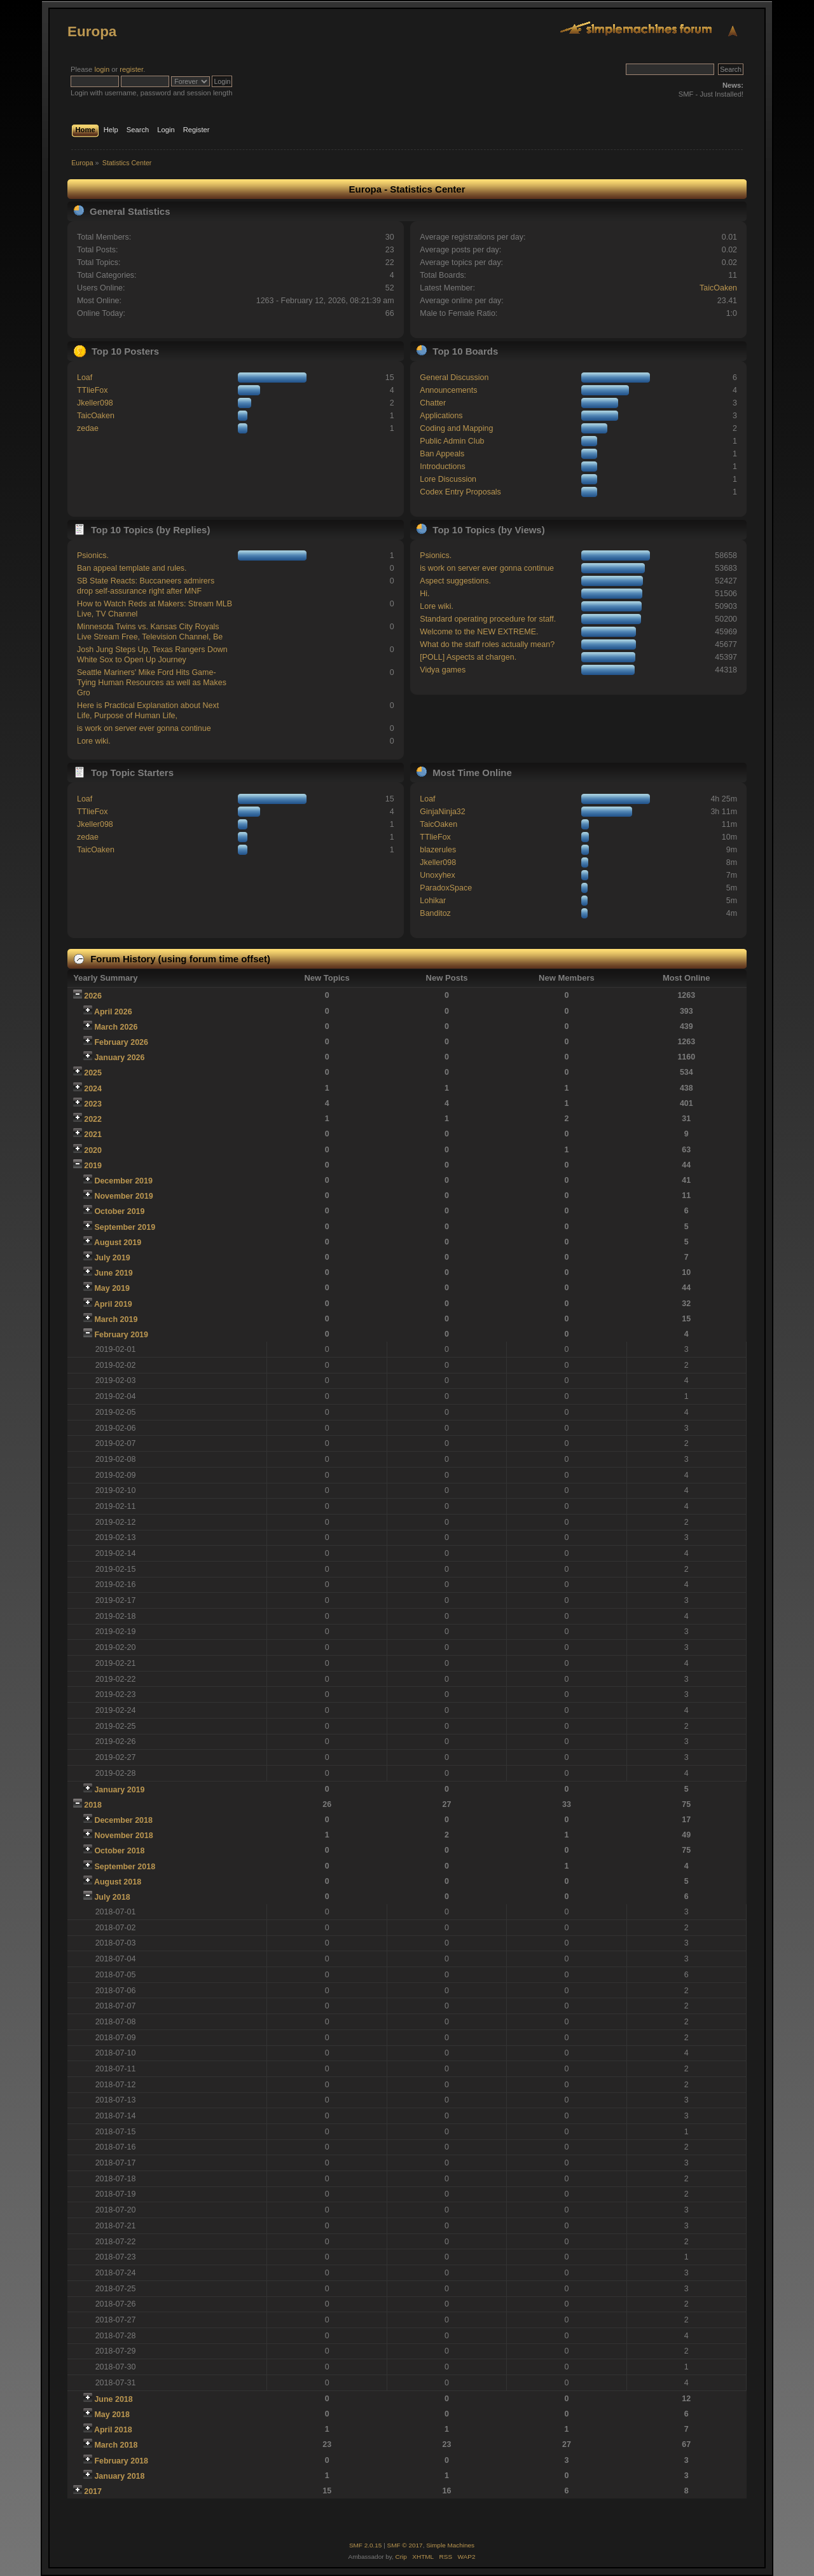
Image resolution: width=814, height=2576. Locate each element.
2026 (93, 996)
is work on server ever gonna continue (144, 728)
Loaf (84, 377)
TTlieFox (92, 390)
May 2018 (111, 2414)
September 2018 (124, 1866)
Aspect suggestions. (455, 580)
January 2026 (119, 1057)
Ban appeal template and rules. (132, 568)
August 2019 (117, 1242)
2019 (93, 1165)
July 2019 (112, 1257)
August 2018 (117, 1881)
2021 (93, 1134)
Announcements (448, 390)
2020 (93, 1150)
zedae (88, 428)
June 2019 (113, 1273)
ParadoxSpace (446, 887)
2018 (93, 1805)
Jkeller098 (95, 403)
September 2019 (124, 1227)
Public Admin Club (452, 441)
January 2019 (119, 1789)
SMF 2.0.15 (365, 2545)
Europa (91, 31)
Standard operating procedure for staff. (488, 619)
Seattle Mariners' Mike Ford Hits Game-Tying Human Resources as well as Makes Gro (151, 682)
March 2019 (115, 1319)
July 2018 (112, 1897)
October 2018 (119, 1850)
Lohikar (433, 900)
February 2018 (121, 2461)
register (131, 69)
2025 (93, 1072)
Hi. (424, 593)
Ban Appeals (442, 453)
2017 (93, 2491)
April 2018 (113, 2429)
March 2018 (115, 2445)
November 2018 (123, 1835)
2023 (93, 1104)
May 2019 (111, 1288)
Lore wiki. (94, 741)
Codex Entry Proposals (460, 491)
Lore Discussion (448, 479)
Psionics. (93, 555)
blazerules (438, 849)
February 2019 (121, 1334)
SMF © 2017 (405, 2545)
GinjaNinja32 (442, 811)
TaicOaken (718, 287)
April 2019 (113, 1304)
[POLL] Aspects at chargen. (468, 657)
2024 (93, 1088)
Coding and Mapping (456, 428)
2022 (93, 1119)
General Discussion (454, 377)
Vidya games (443, 669)
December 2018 (123, 1820)
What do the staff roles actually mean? (487, 644)
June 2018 (113, 2399)
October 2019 (119, 1211)
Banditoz (435, 913)
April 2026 (113, 1011)
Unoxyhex (437, 875)
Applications (441, 415)
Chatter (433, 403)
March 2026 (115, 1027)
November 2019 (123, 1196)
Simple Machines (450, 2545)
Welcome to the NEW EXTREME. (479, 631)
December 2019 (123, 1180)
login (101, 69)
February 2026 (121, 1042)
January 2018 (119, 2476)
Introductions (442, 466)
